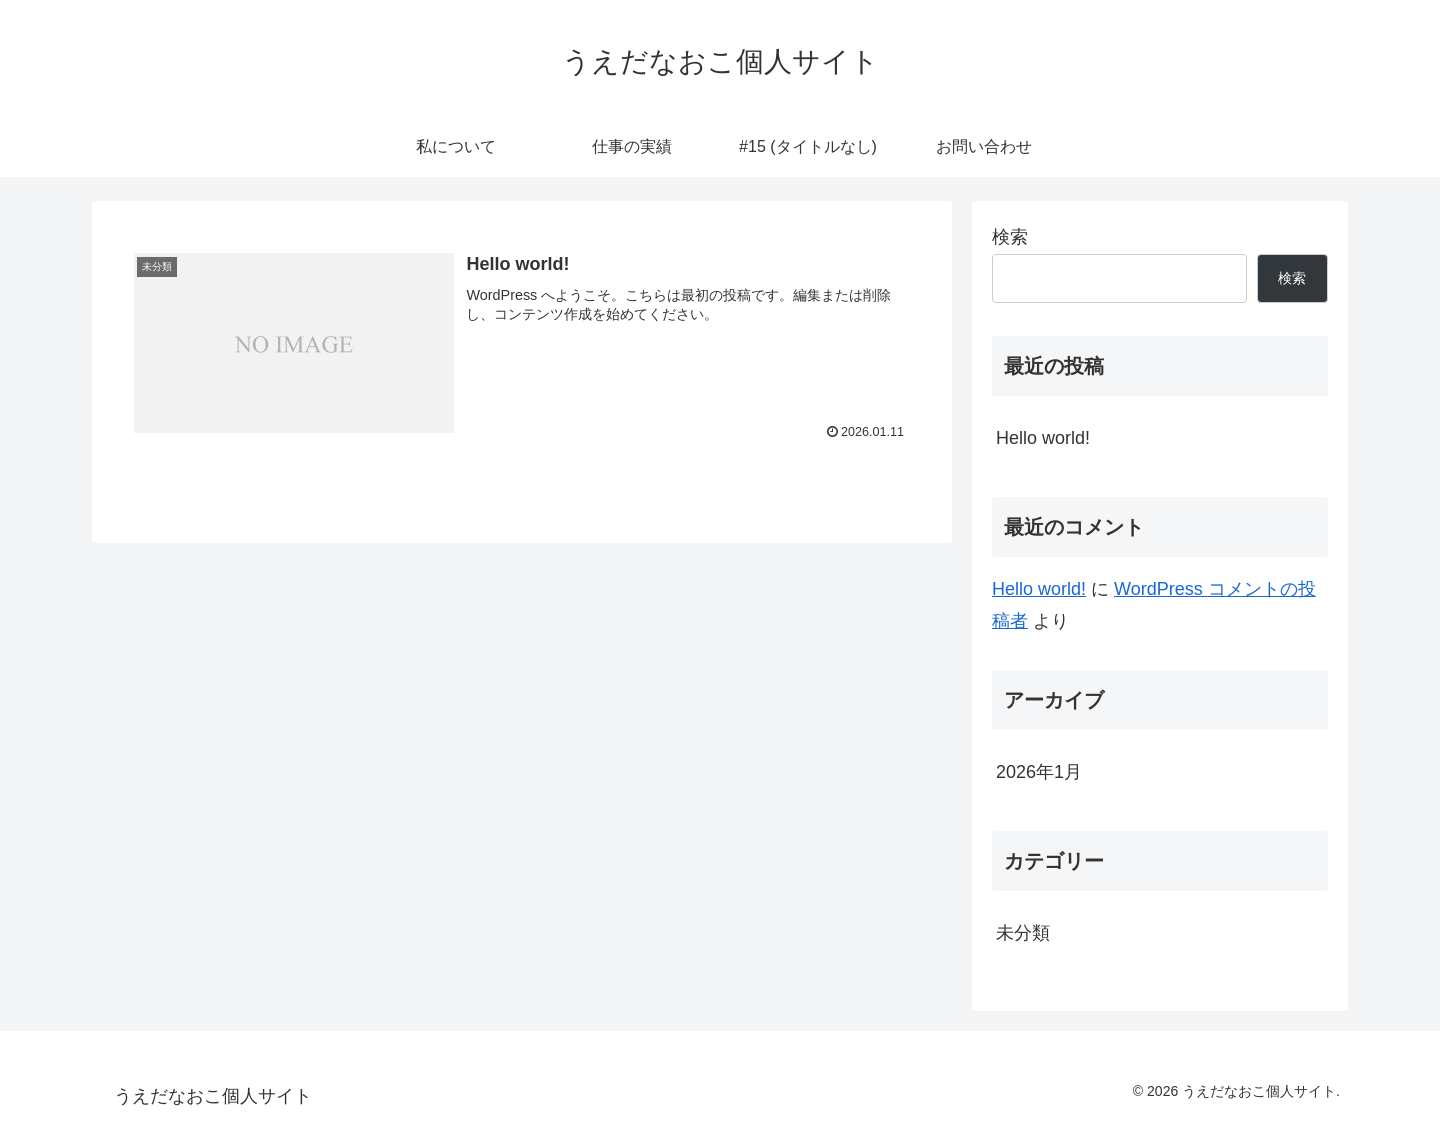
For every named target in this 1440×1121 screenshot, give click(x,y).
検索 (1010, 237)
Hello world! (1043, 438)
